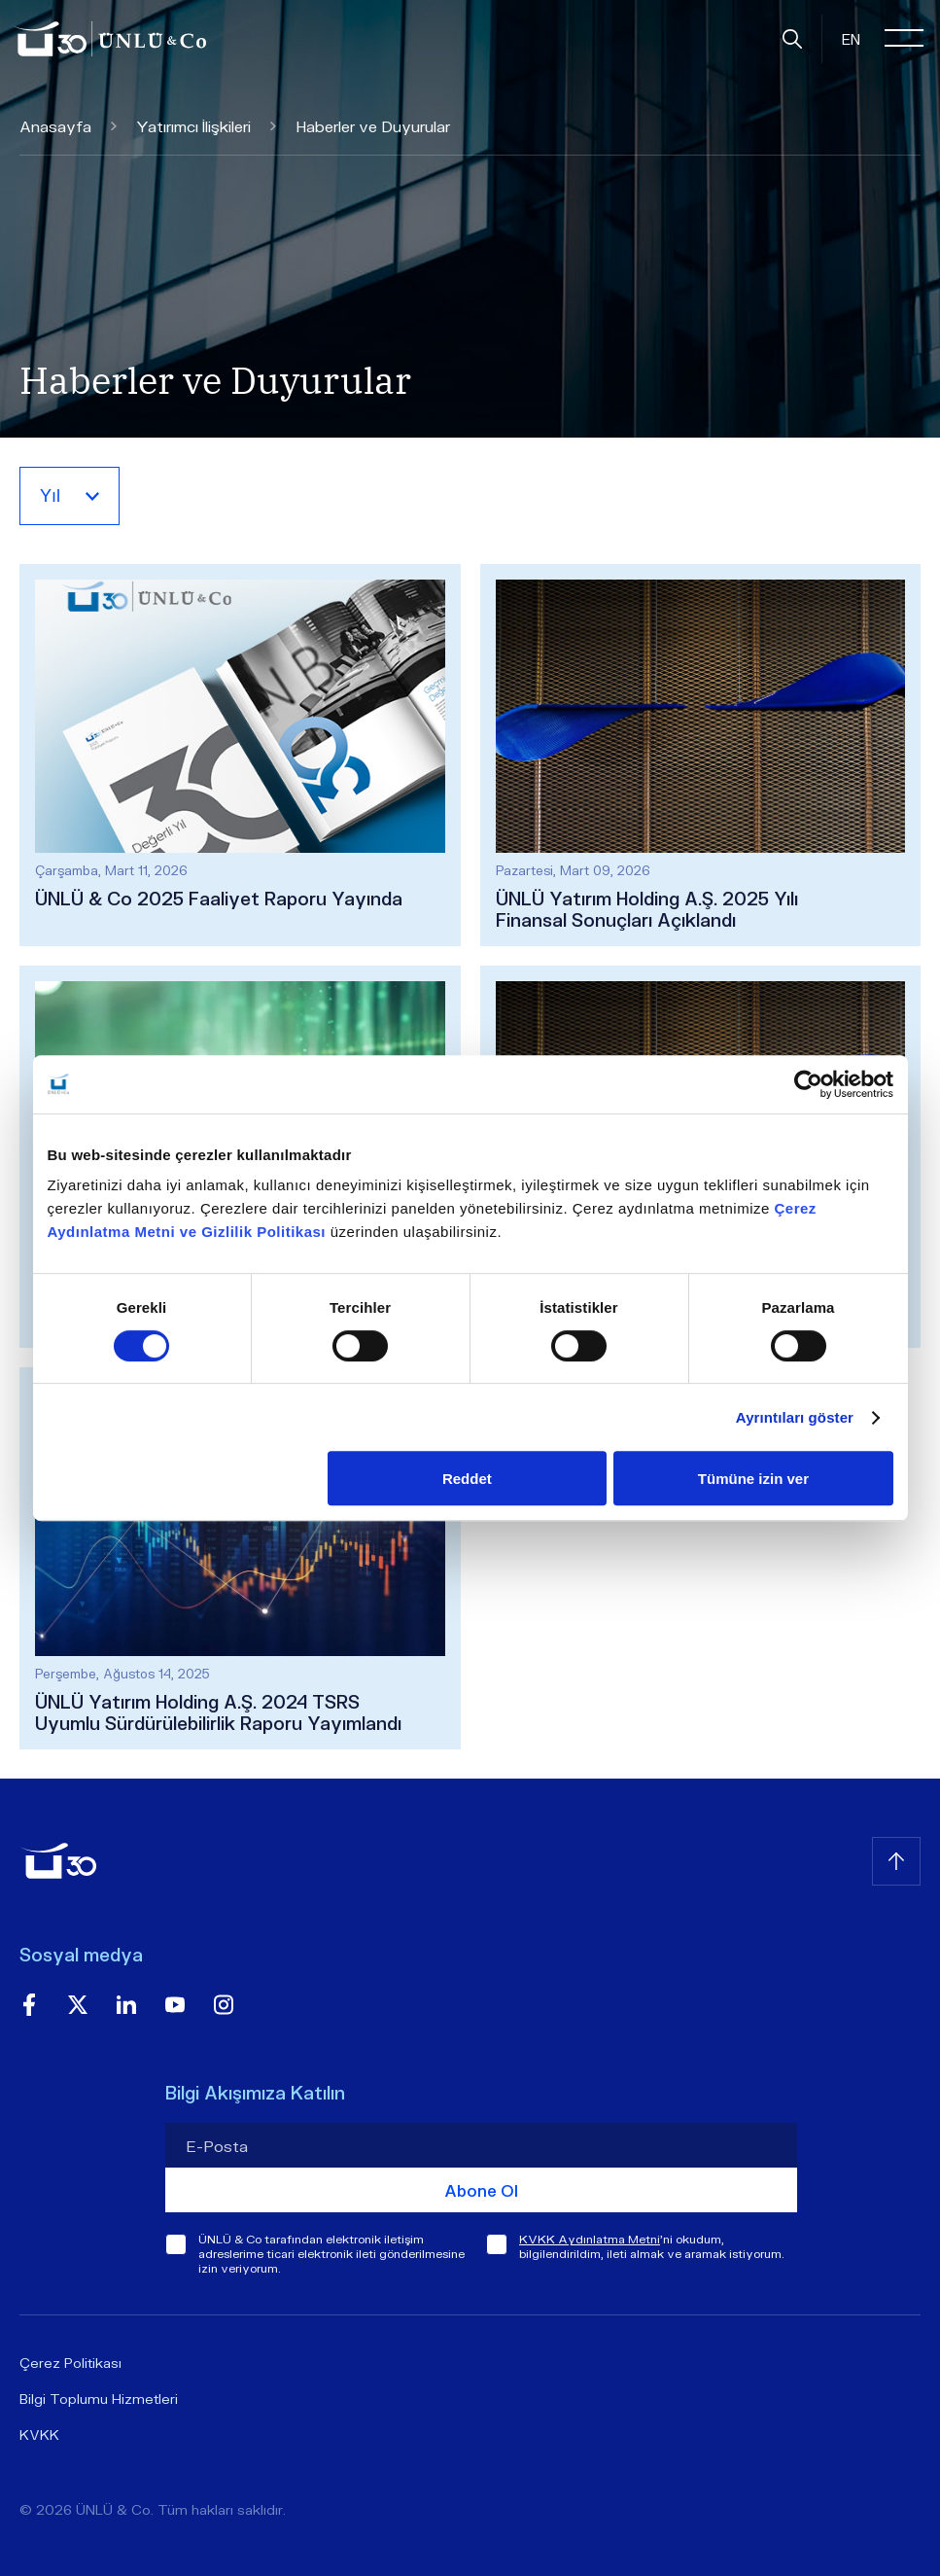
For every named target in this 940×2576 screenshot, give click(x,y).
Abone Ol (481, 2190)
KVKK (39, 2434)
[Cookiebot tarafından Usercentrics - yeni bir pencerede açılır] (808, 1084)
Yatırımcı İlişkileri (206, 126)
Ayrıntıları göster (794, 1417)
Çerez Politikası (70, 2362)
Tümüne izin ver (753, 1478)
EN (851, 39)
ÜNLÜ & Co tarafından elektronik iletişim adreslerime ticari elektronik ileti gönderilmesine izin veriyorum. (331, 2254)
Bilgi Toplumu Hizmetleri (98, 2398)
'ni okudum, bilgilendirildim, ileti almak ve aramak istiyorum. (651, 2246)
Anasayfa (68, 126)
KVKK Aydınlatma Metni (589, 2239)
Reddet (467, 1478)
